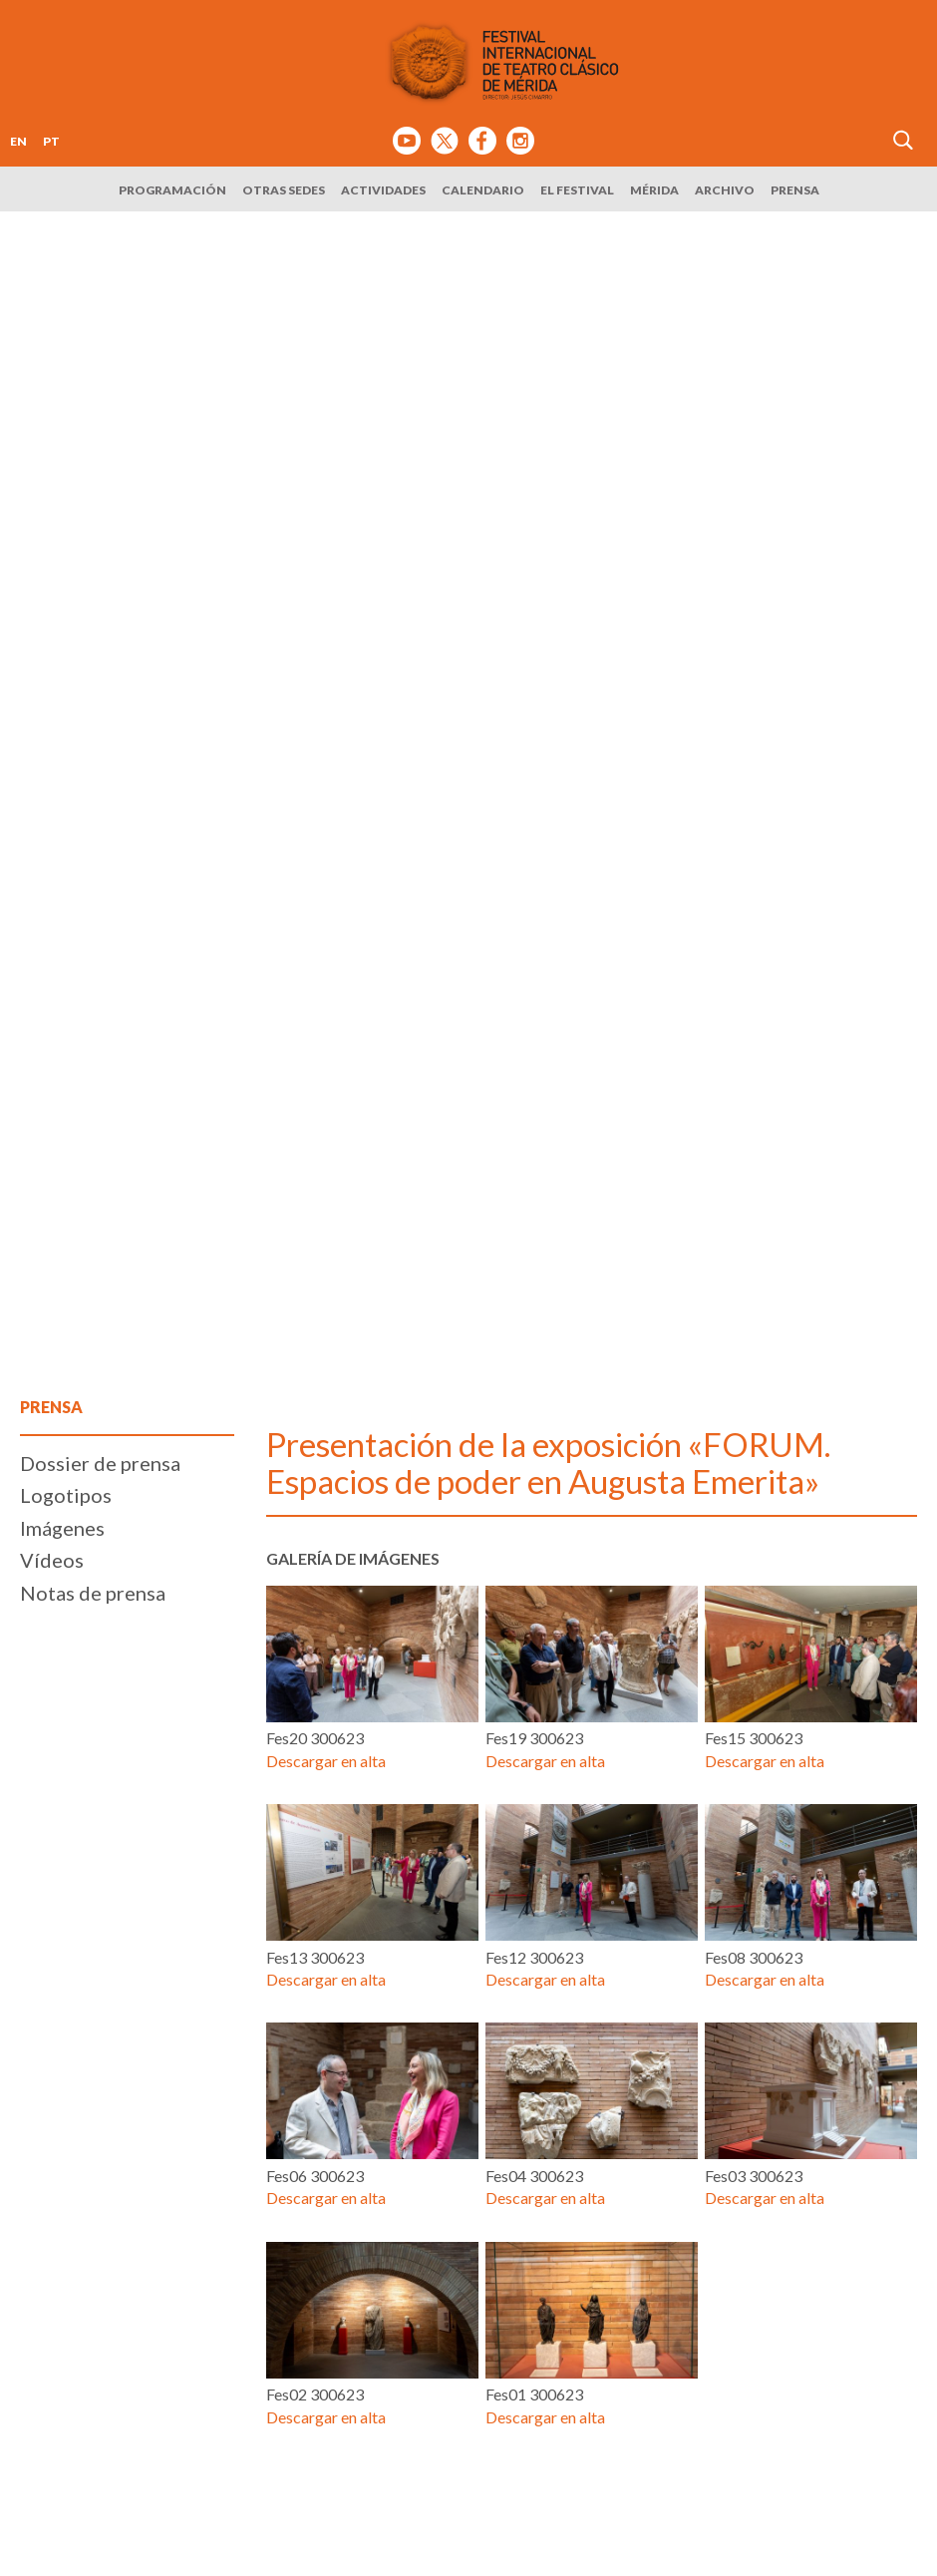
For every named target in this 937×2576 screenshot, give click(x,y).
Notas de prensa (92, 1593)
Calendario (483, 190)
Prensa (795, 190)
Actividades (383, 190)
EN (18, 141)
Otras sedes (283, 190)
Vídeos (52, 1560)
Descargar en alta (326, 1760)
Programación (172, 190)
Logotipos (66, 1495)
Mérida (654, 190)
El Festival (577, 190)
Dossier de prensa (100, 1463)
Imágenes (62, 1528)
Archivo (725, 190)
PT (51, 141)
